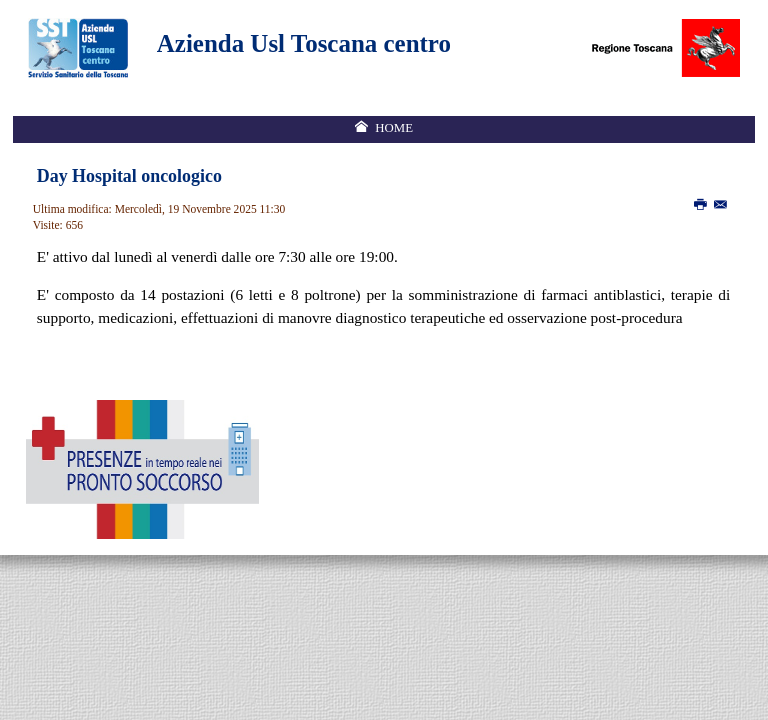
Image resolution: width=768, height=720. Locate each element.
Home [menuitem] (394, 128)
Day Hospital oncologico (129, 176)
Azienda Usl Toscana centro (304, 43)
